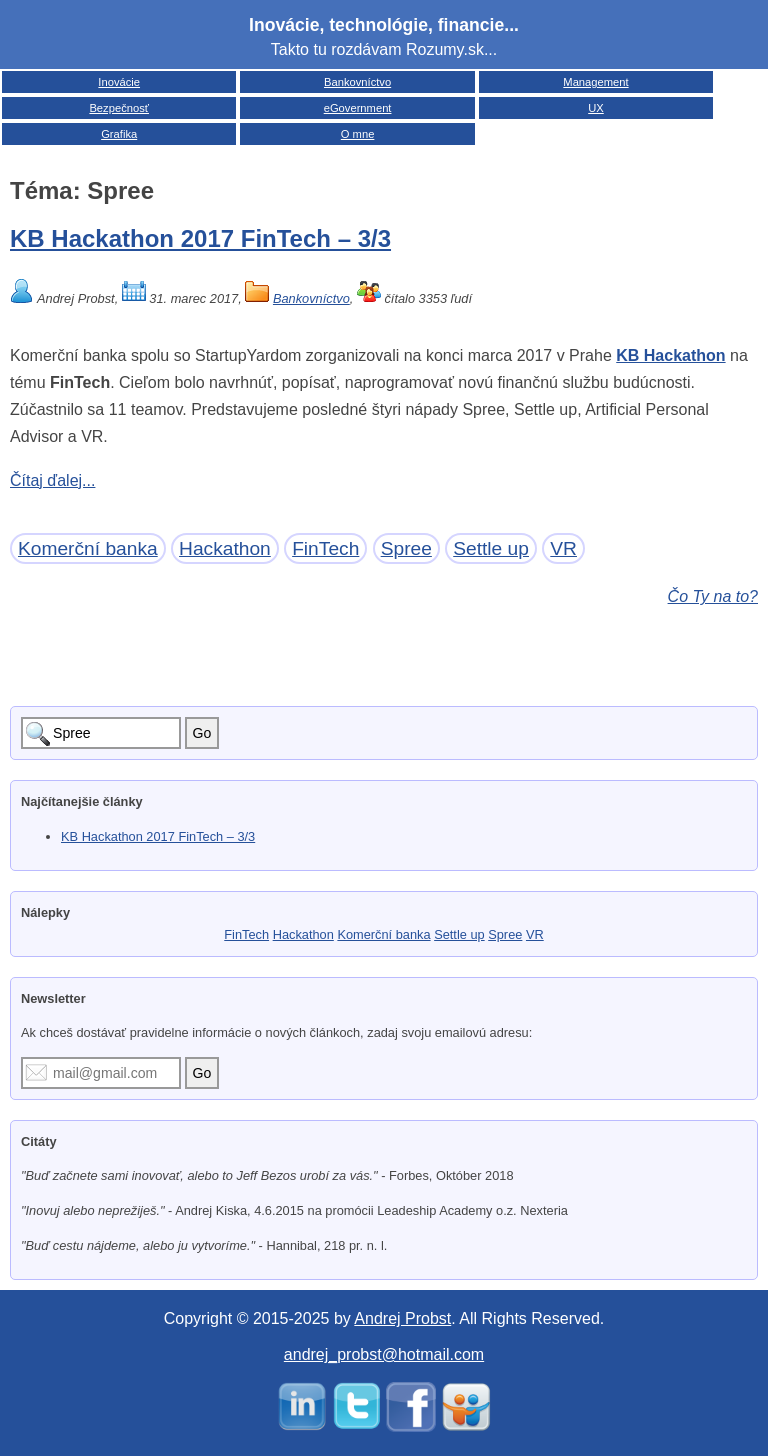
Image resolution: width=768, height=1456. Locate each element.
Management (595, 82)
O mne (358, 134)
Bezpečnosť (119, 108)
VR (563, 548)
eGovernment (358, 108)
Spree (406, 548)
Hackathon (225, 548)
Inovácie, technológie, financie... (384, 25)
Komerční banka (88, 548)
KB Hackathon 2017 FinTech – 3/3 (200, 238)
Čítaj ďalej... (52, 480)
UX (596, 108)
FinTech (325, 548)
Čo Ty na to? (713, 596)
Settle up (491, 548)
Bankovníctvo (357, 82)
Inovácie (119, 82)
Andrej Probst (402, 1318)
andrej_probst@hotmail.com (384, 1354)
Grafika (119, 134)
